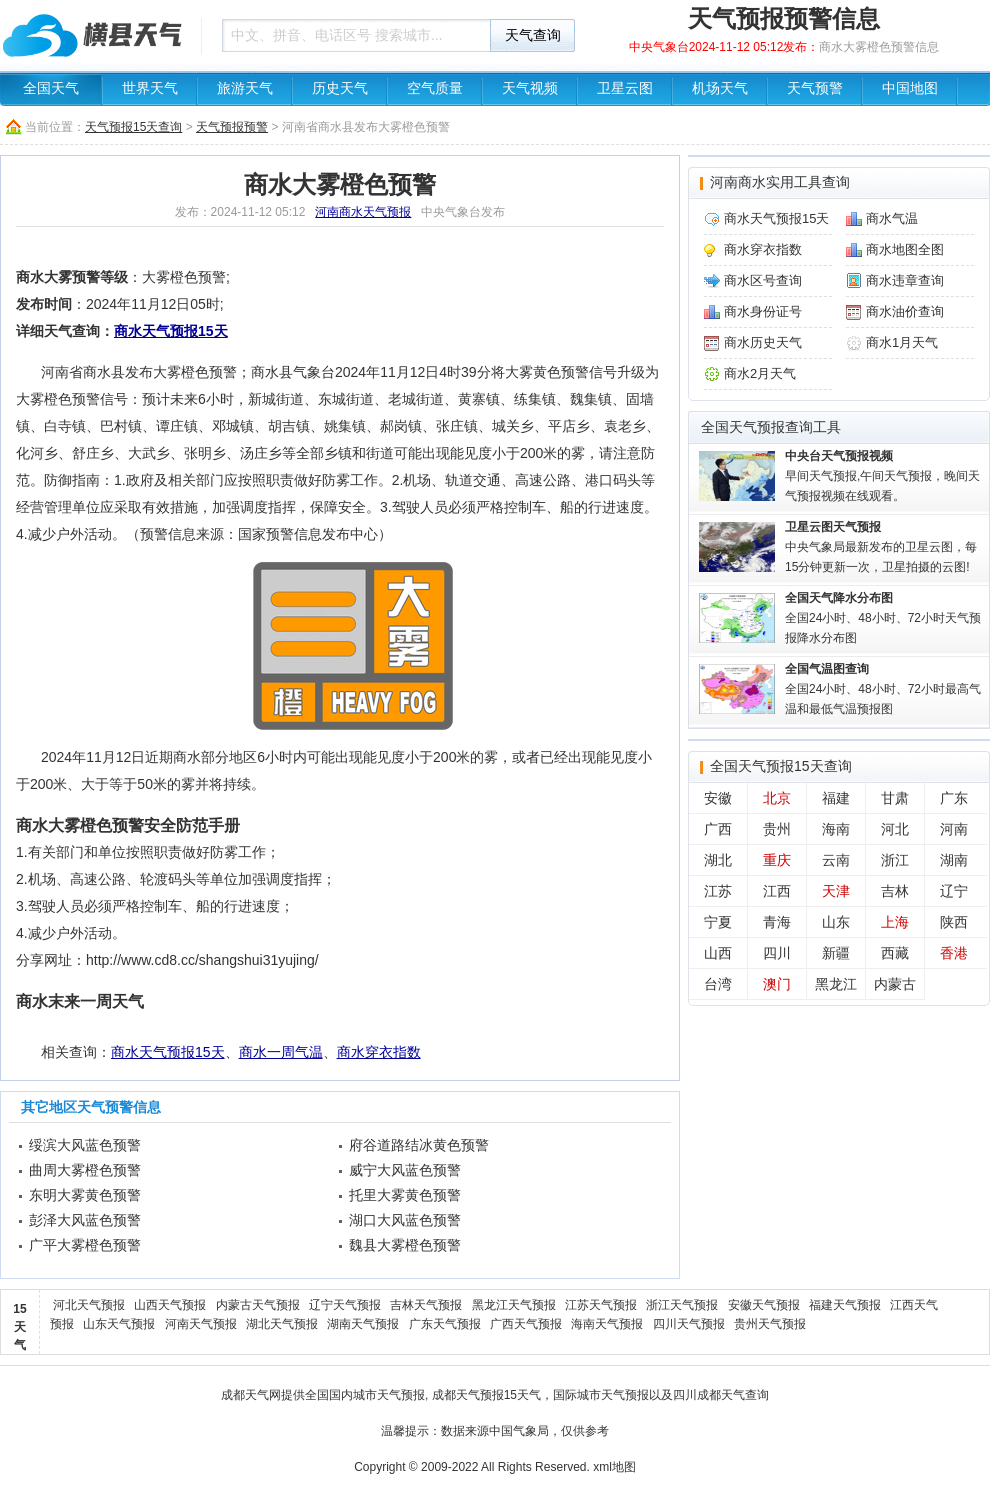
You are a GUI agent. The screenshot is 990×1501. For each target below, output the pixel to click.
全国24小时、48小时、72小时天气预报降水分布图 (883, 618)
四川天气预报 (689, 1324)
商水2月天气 (760, 373)
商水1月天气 (902, 342)
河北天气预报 (89, 1305)
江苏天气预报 (601, 1305)
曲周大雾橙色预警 (85, 1170)
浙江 (895, 860)
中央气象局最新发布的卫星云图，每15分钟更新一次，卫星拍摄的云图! (881, 547)
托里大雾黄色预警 (405, 1195)
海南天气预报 (607, 1324)
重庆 (777, 860)
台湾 (718, 984)
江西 (777, 891)
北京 (777, 798)
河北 (895, 829)
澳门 (777, 984)
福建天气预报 (845, 1305)
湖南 (954, 860)
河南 (954, 829)
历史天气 (340, 88)
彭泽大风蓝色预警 (85, 1220)
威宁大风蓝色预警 (405, 1170)
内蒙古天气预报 (258, 1305)
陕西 (954, 922)
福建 (836, 798)
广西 (718, 829)
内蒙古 (895, 984)
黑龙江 (836, 984)
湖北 (718, 860)
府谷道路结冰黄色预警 (419, 1145)
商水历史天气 (763, 342)
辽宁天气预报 (345, 1305)
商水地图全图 (905, 249)
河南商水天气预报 (363, 212)
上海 (895, 922)
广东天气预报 (445, 1324)
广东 (954, 798)
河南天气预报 (201, 1324)
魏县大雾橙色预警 (405, 1245)
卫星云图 (625, 88)
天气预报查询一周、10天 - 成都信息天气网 (95, 35)
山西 (718, 953)
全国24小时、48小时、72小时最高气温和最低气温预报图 (883, 689)
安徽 (718, 798)
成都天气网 (251, 1395)
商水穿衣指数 (379, 1052)
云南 (836, 860)
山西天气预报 (170, 1305)
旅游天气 (245, 88)
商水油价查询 (905, 311)
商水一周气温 (281, 1052)
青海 (777, 922)
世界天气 (150, 88)
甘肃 (895, 798)
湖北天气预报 (282, 1324)
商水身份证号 (763, 311)
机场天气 (720, 88)
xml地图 (614, 1467)
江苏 (718, 891)
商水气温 (892, 218)
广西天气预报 (526, 1324)
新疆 (836, 953)
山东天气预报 (119, 1324)
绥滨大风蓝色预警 (85, 1145)
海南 (836, 829)
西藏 (895, 953)
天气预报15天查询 (133, 127)
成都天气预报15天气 (486, 1395)
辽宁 (954, 891)
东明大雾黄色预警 (85, 1195)
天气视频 (530, 88)
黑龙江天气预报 (514, 1305)
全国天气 (51, 88)
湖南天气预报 (363, 1324)
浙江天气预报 (682, 1305)
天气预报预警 (232, 127)
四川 (777, 953)
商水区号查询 (763, 280)
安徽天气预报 (764, 1305)
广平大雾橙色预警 (85, 1245)
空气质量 (435, 88)
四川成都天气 (709, 1395)
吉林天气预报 (426, 1305)
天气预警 (815, 88)
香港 (954, 953)
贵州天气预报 (770, 1324)
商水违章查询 (905, 280)
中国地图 (910, 88)
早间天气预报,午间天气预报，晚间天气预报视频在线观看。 (882, 476)
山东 (836, 922)
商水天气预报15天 (171, 331)
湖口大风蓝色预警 (405, 1220)
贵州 (777, 829)
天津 (836, 891)
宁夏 (718, 922)
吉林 (895, 891)
